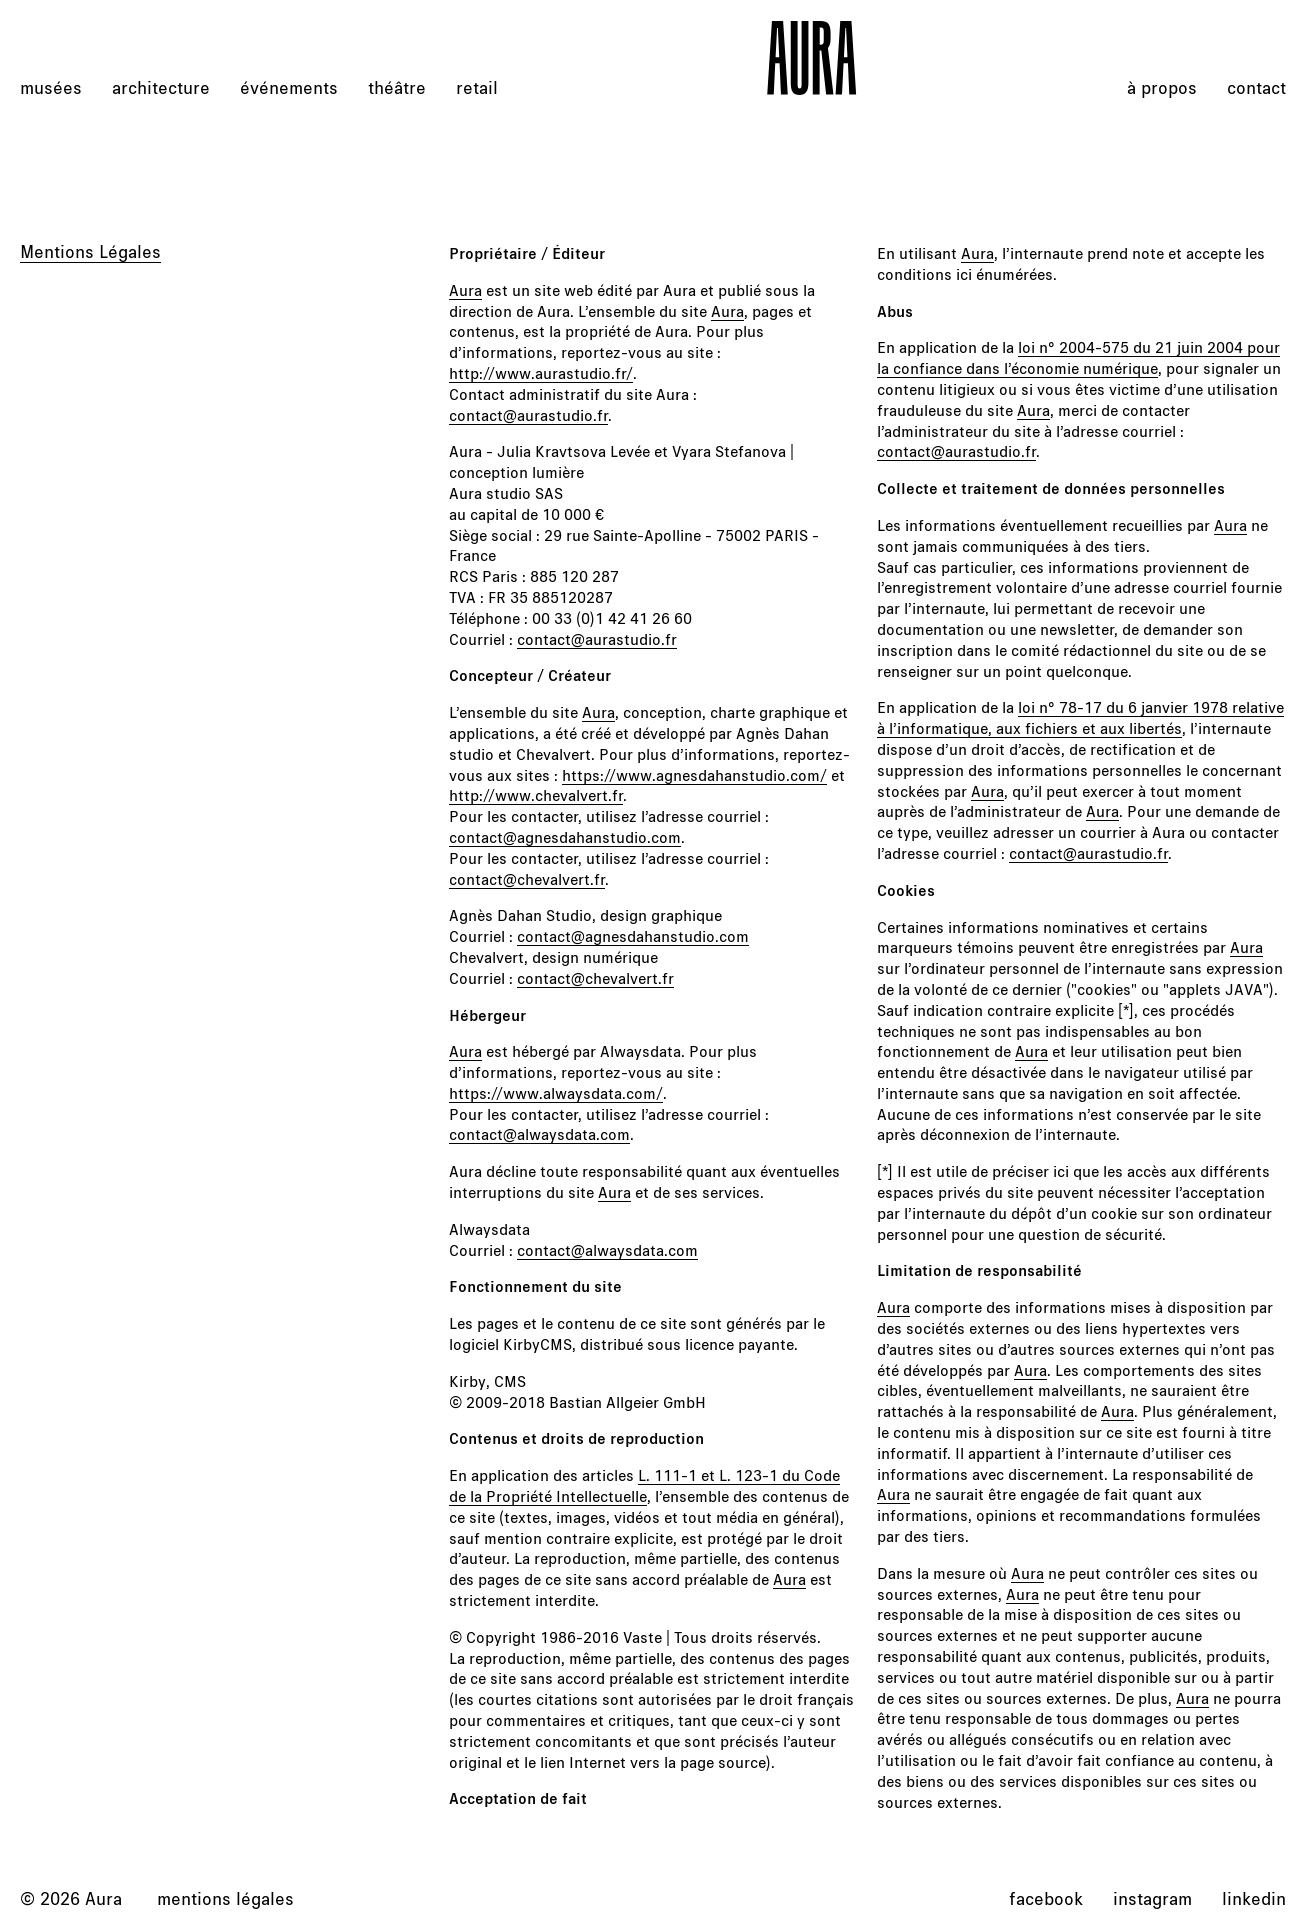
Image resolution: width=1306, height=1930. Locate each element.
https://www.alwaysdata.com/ (556, 1092)
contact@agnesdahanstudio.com (565, 836)
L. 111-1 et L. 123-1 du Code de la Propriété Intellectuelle (644, 1485)
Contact (1256, 87)
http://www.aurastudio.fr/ (541, 372)
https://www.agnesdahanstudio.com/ (694, 774)
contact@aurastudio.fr (528, 414)
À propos (1162, 87)
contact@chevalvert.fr (527, 878)
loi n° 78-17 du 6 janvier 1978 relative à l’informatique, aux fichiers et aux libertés (1080, 717)
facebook (1046, 1898)
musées (51, 87)
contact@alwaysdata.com (539, 1133)
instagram (1152, 1898)
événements (289, 87)
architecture (161, 87)
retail (477, 87)
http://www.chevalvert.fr (536, 794)
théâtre (397, 87)
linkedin (1254, 1898)
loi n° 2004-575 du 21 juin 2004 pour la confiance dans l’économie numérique (1078, 357)
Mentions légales (225, 1898)
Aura (465, 289)
